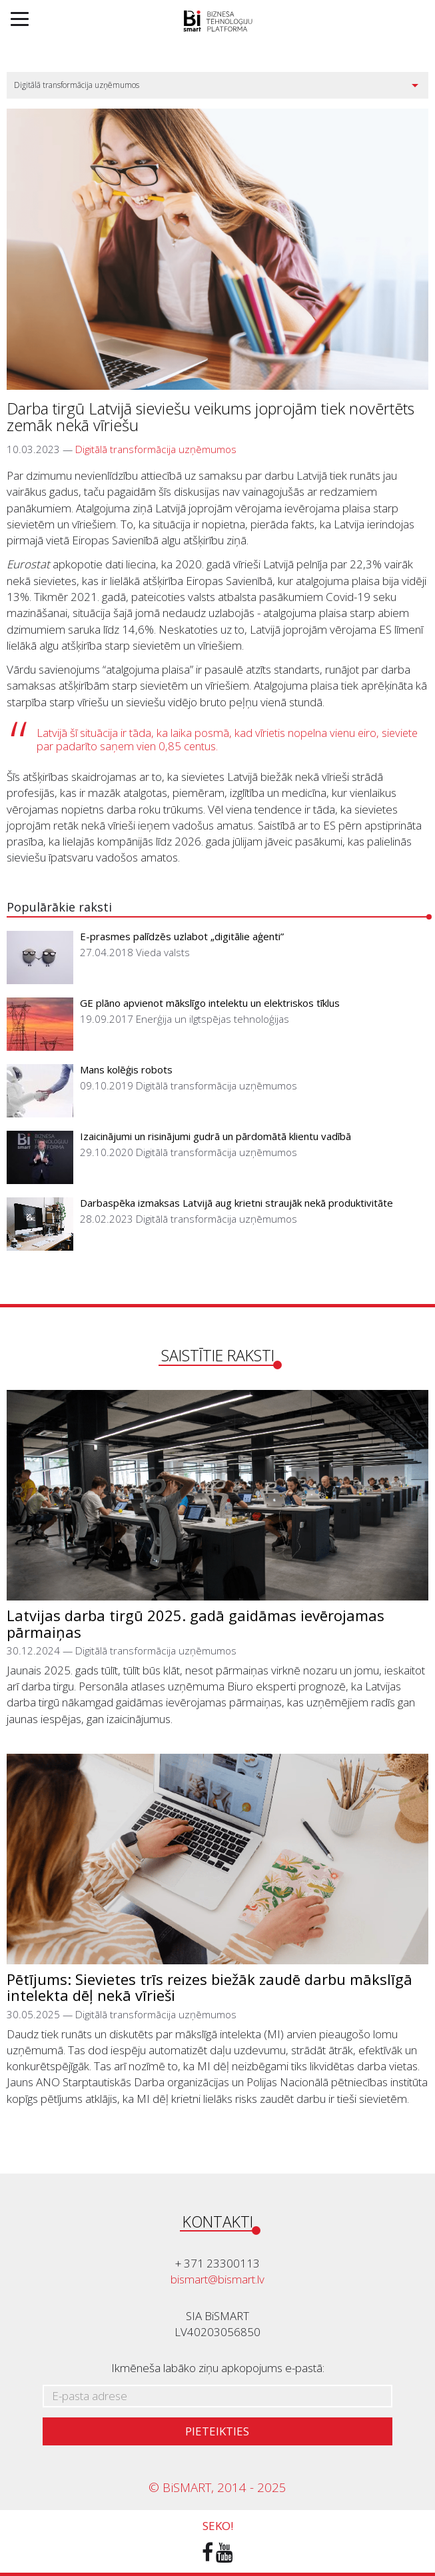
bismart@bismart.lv (217, 2279)
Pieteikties (217, 2431)
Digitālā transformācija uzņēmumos (155, 449)
